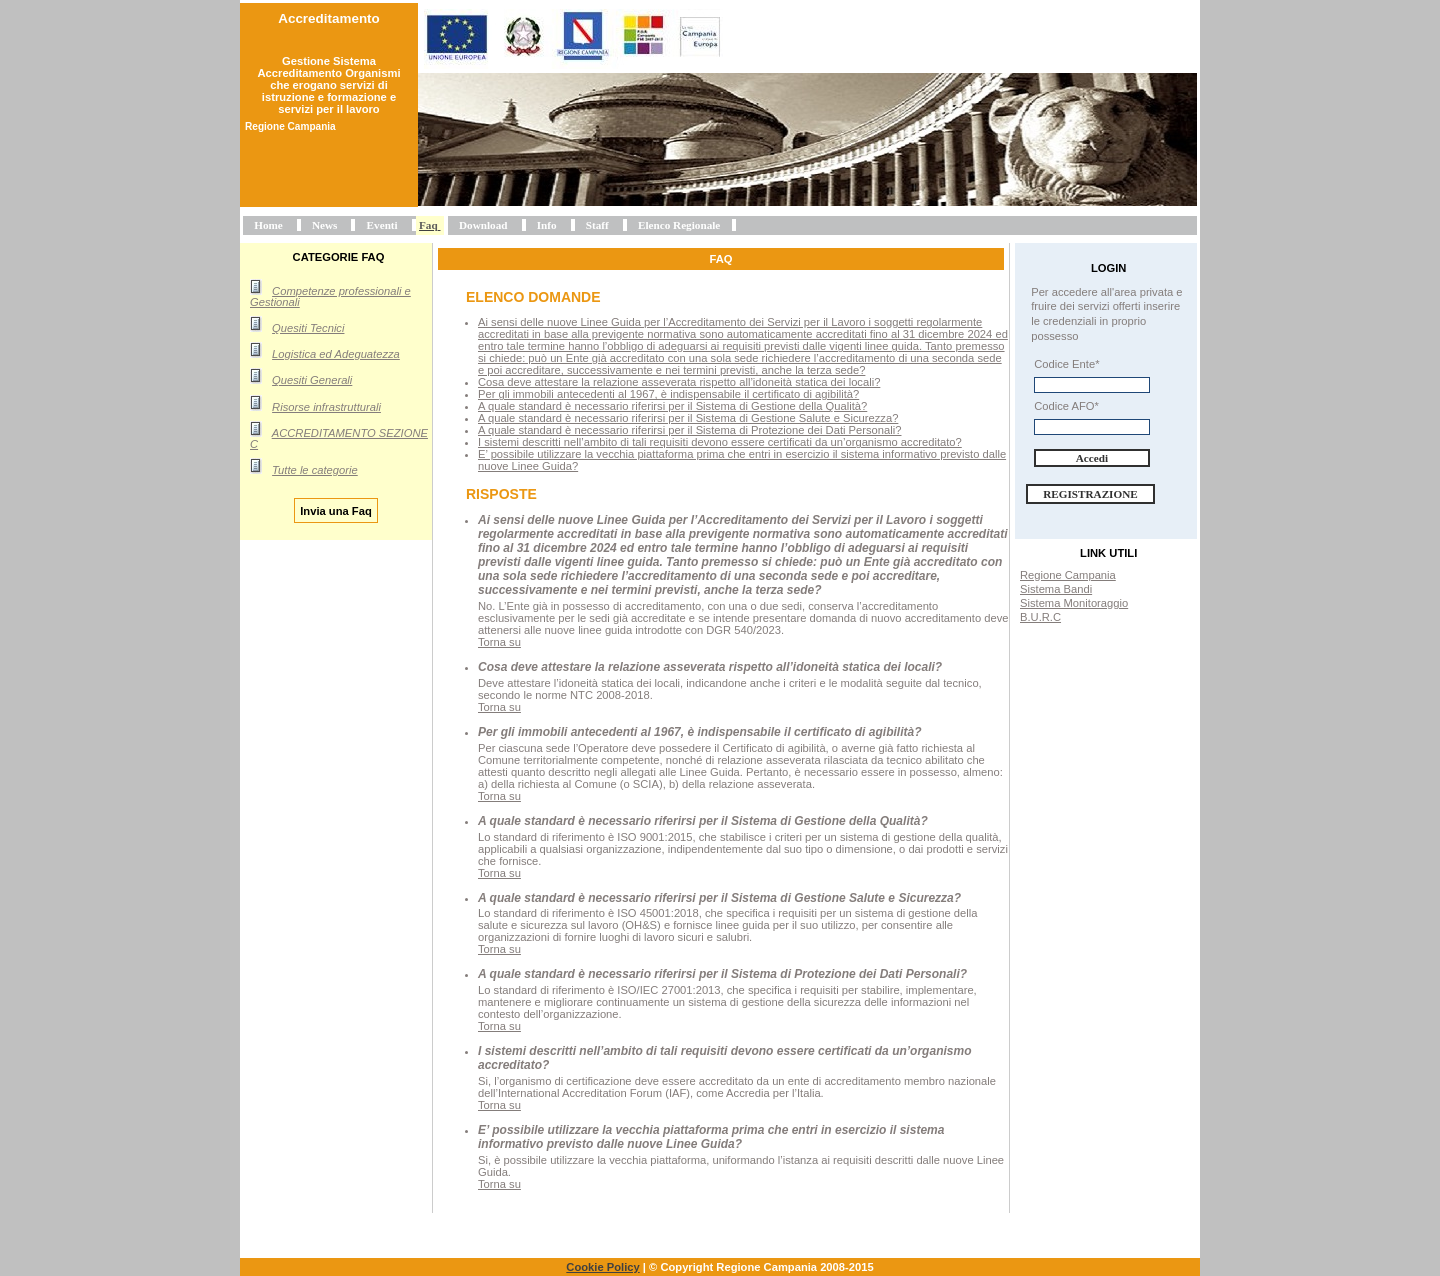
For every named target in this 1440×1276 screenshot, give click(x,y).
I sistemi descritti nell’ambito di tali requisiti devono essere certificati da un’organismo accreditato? (720, 442)
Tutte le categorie (315, 470)
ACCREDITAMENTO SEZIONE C (339, 438)
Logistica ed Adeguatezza (336, 354)
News (324, 225)
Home (268, 225)
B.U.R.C (1040, 617)
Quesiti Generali (312, 380)
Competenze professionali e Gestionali (330, 296)
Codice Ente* (1066, 364)
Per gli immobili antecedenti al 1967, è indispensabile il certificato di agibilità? (668, 394)
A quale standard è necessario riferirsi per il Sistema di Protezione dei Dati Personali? (689, 430)
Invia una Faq (336, 510)
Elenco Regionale (679, 225)
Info (547, 225)
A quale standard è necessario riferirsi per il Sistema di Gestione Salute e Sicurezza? (688, 418)
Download (483, 225)
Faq (428, 225)
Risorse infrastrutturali (326, 407)
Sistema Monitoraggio (1074, 603)
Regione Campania (1068, 575)
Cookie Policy (602, 1267)
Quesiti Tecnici (308, 328)
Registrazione (1090, 494)
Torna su (499, 642)
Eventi (382, 225)
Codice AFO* (1066, 406)
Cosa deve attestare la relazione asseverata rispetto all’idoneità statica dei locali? (679, 382)
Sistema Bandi (1056, 589)
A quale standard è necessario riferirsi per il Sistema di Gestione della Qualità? (672, 406)
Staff (597, 225)
